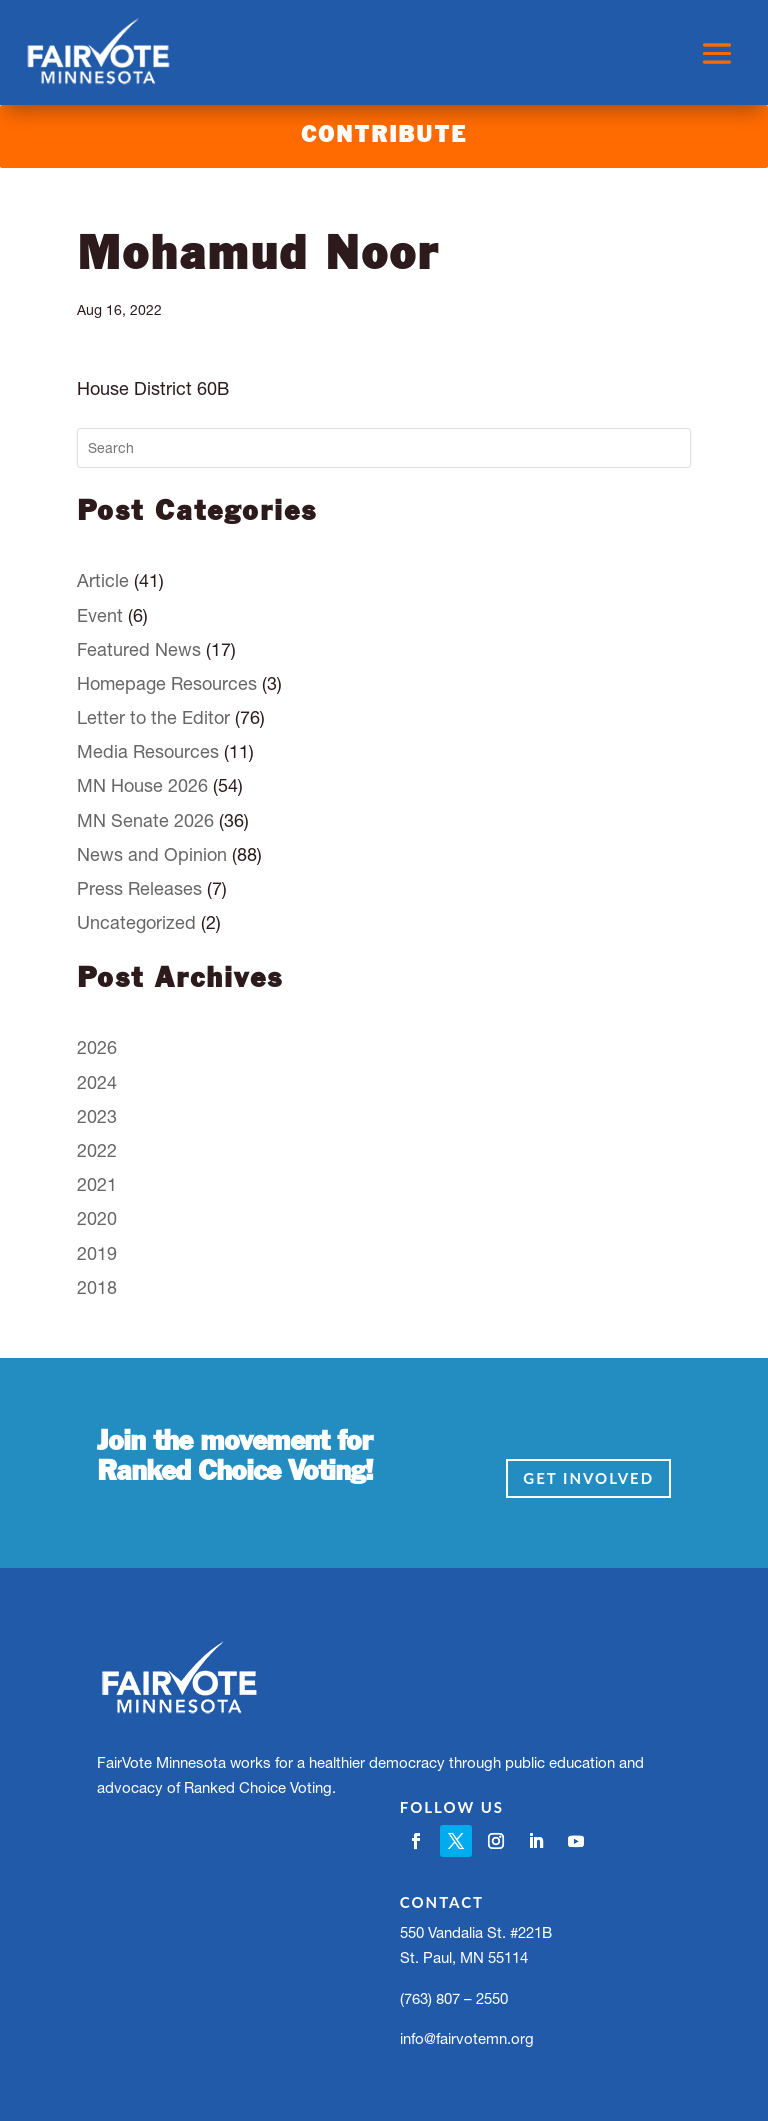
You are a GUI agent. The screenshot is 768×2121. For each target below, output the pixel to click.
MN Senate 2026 (145, 820)
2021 (97, 1184)
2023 (97, 1116)
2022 (97, 1150)
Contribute (384, 136)
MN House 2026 (142, 785)
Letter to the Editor (153, 717)
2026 (97, 1047)
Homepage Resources (167, 683)
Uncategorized (136, 922)
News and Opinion (152, 854)
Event (100, 615)
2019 (97, 1253)
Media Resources (148, 751)
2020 (97, 1218)
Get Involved (588, 1478)
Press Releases (139, 888)
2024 (97, 1082)
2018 (97, 1287)
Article (103, 580)
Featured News (139, 649)
